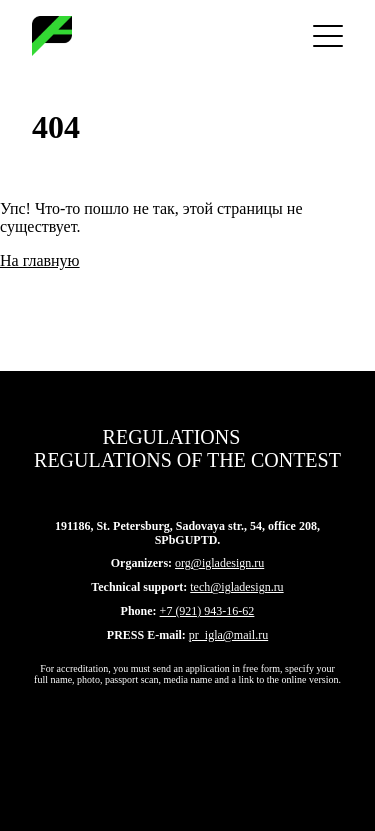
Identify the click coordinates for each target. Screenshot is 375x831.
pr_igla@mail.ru (228, 635)
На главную (40, 260)
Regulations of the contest (187, 460)
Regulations (172, 437)
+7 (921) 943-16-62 (207, 611)
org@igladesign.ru (219, 563)
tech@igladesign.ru (236, 587)
